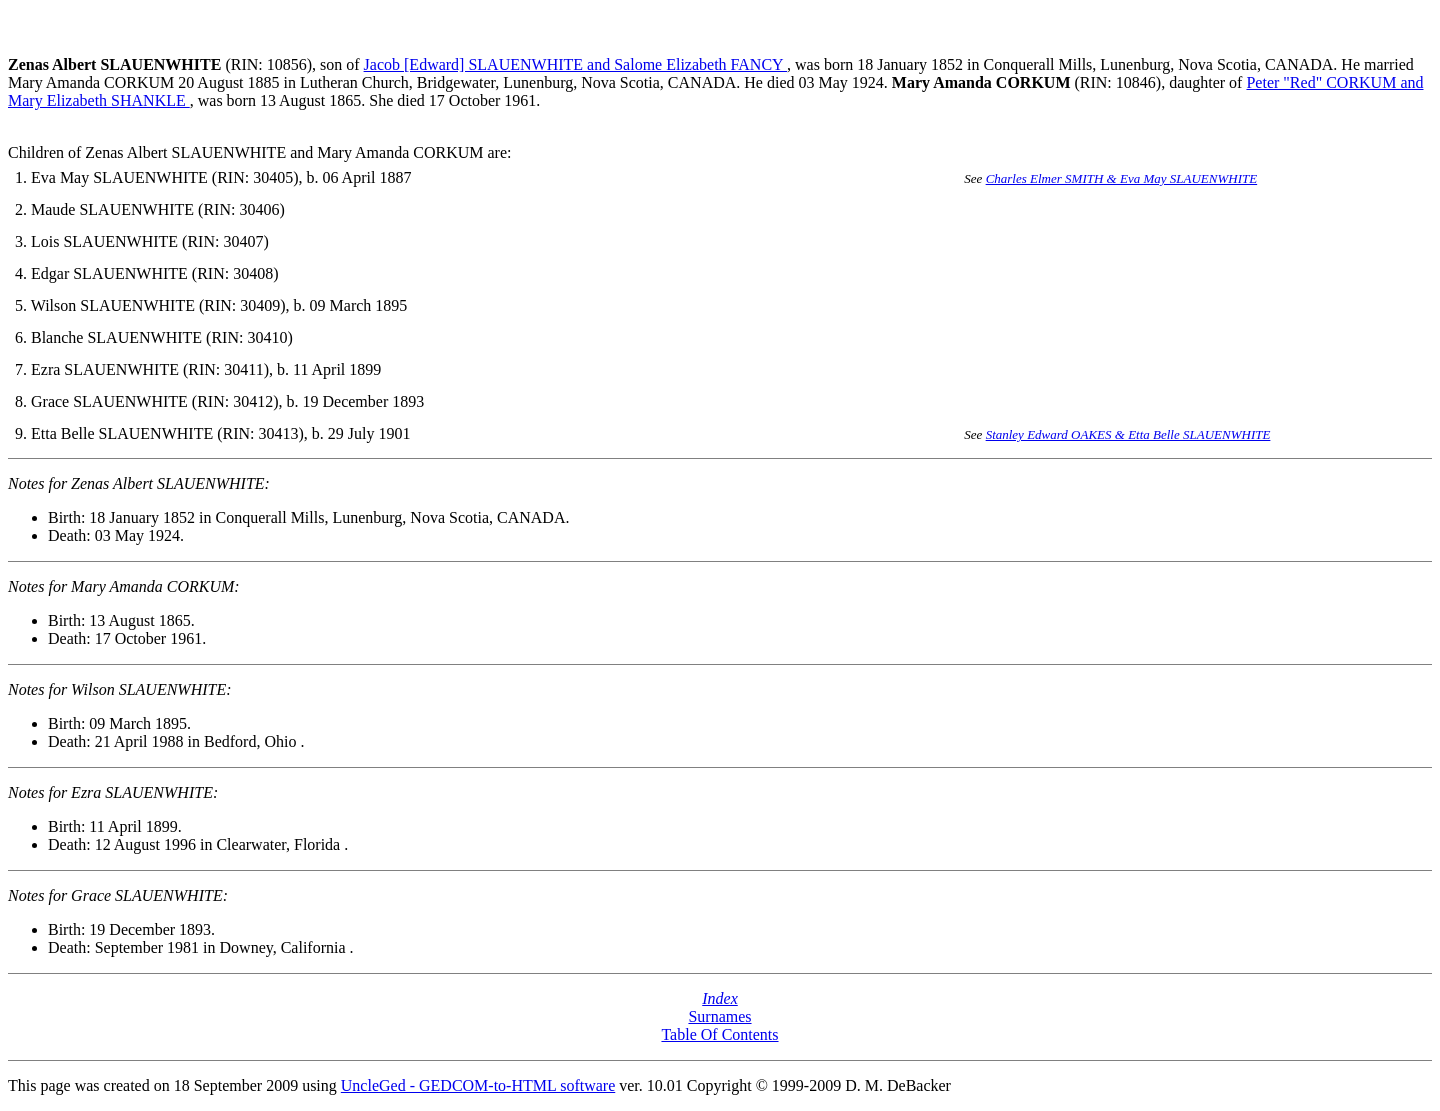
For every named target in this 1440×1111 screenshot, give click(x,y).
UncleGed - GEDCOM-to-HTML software (478, 1085)
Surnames (719, 1016)
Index (720, 998)
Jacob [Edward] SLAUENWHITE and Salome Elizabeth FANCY (575, 64)
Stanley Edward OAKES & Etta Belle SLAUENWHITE (1128, 434)
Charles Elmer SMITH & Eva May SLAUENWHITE (1122, 178)
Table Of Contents (719, 1034)
